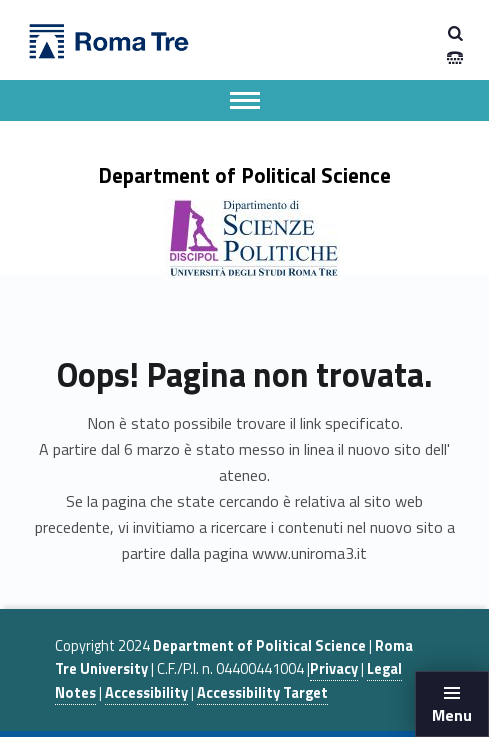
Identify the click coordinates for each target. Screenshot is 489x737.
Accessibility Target (262, 693)
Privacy (334, 669)
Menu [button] (452, 715)
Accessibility (146, 693)
